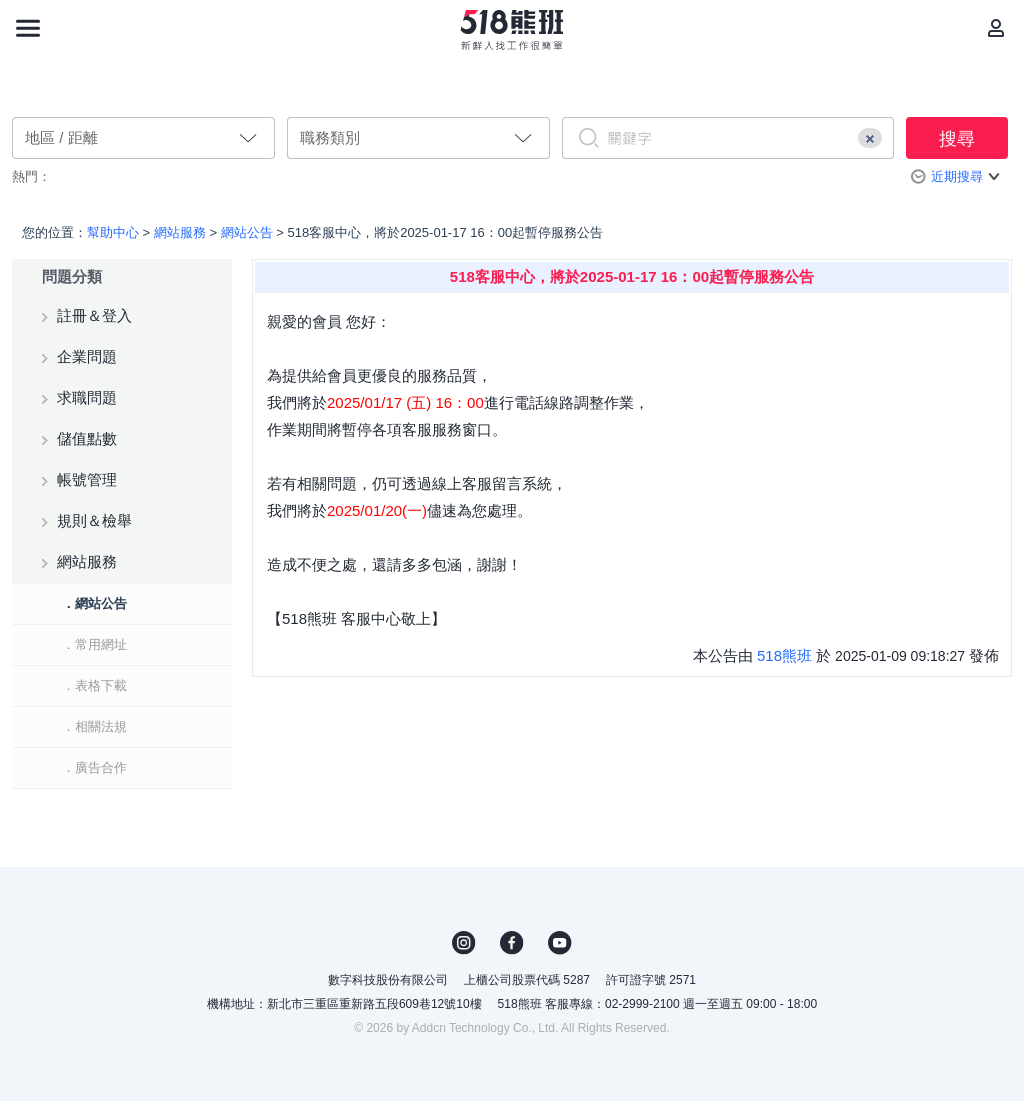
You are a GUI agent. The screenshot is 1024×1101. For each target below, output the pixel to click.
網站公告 (247, 232)
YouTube (560, 943)
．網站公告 (94, 603)
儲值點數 (87, 438)
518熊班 (784, 655)
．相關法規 (94, 726)
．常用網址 (94, 644)
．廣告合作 (94, 767)
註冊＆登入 (94, 315)
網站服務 (180, 232)
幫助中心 (113, 232)
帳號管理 (87, 479)
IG (464, 943)
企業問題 (87, 356)
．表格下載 (94, 685)
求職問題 (87, 397)
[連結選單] (28, 28)
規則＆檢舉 (94, 520)
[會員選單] (996, 28)
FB (512, 943)
